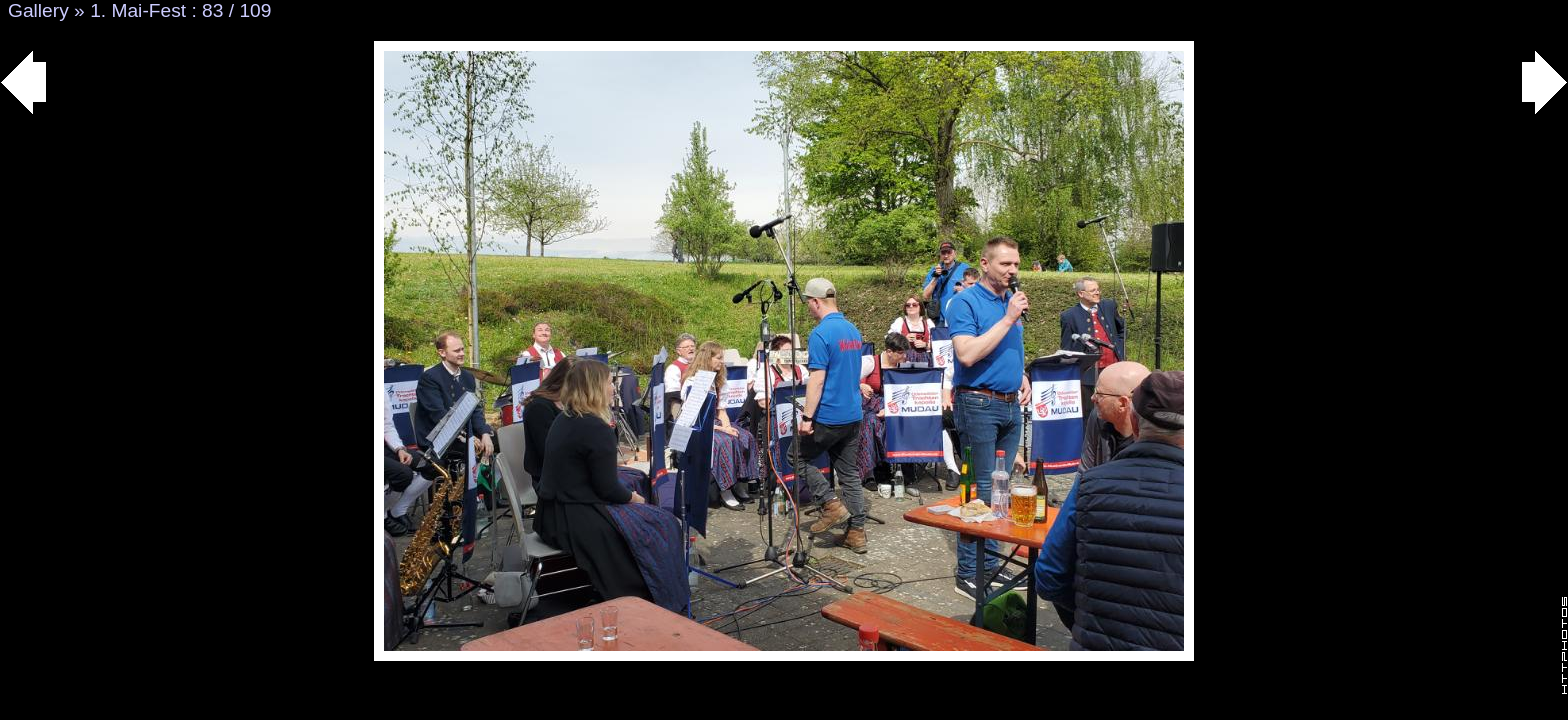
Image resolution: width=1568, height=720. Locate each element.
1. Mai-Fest (138, 10)
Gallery (38, 10)
